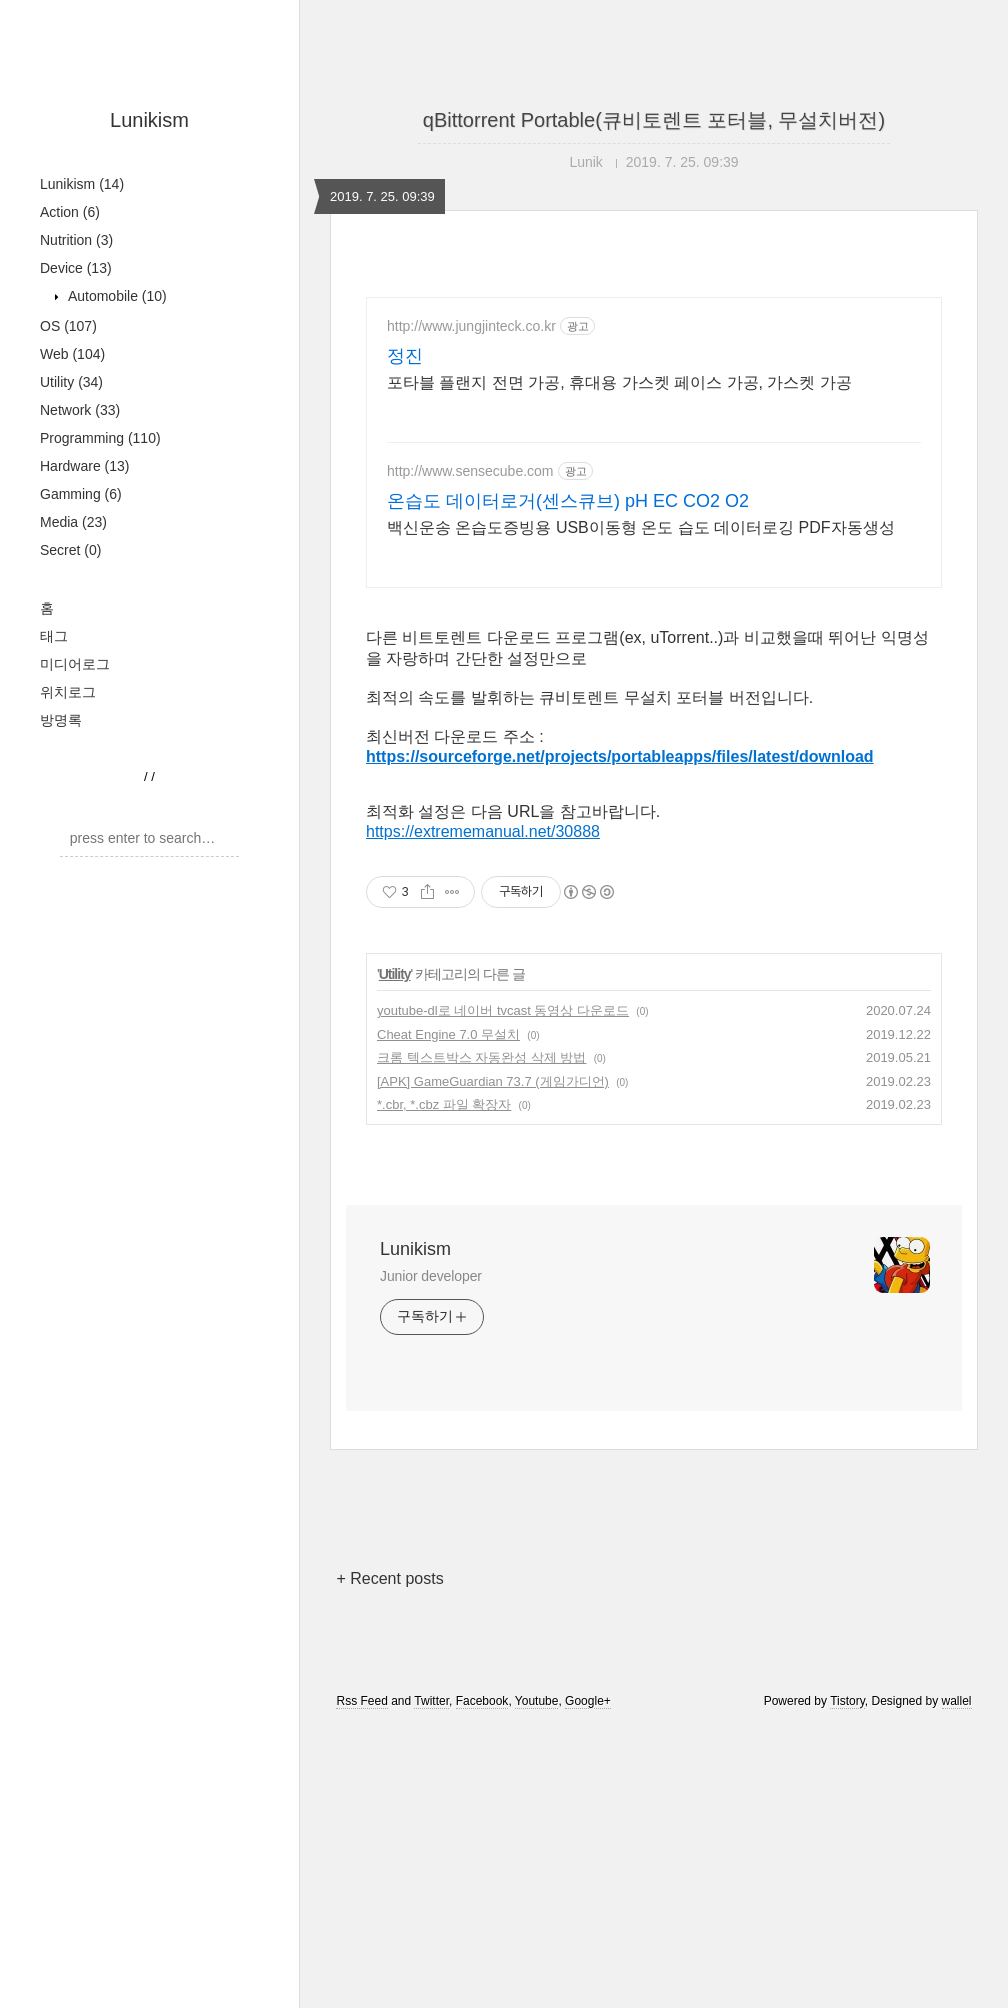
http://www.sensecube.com (470, 471)
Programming (100, 438)
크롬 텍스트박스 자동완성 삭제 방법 (481, 1337)
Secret (70, 550)
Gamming (81, 494)
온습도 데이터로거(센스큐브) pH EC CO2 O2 (568, 501)
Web (72, 354)
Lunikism (149, 120)
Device (76, 268)
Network (80, 410)
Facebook (482, 1981)
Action (70, 212)
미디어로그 (75, 664)
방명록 (61, 720)
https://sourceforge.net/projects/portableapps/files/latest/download (620, 1036)
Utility (71, 382)
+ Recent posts (389, 1858)
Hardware (85, 466)
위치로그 (68, 692)
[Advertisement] (654, 748)
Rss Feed (361, 1981)
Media (73, 522)
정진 (405, 356)
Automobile (115, 296)
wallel (957, 1981)
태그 (54, 636)
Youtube (537, 1981)
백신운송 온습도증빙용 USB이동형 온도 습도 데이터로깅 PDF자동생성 (641, 527)
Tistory (847, 1981)
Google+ (588, 1981)
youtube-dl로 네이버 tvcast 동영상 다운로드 (503, 1290)
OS (68, 326)
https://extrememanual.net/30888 (483, 1111)
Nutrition (76, 240)
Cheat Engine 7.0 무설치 (448, 1314)
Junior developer (431, 1556)
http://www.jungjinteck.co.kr (471, 326)
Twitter (431, 1981)
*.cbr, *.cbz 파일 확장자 (444, 1384)
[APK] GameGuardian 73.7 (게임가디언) (493, 1361)
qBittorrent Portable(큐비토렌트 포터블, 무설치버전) (654, 120)
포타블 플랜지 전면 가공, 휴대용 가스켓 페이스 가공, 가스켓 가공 (619, 382)
